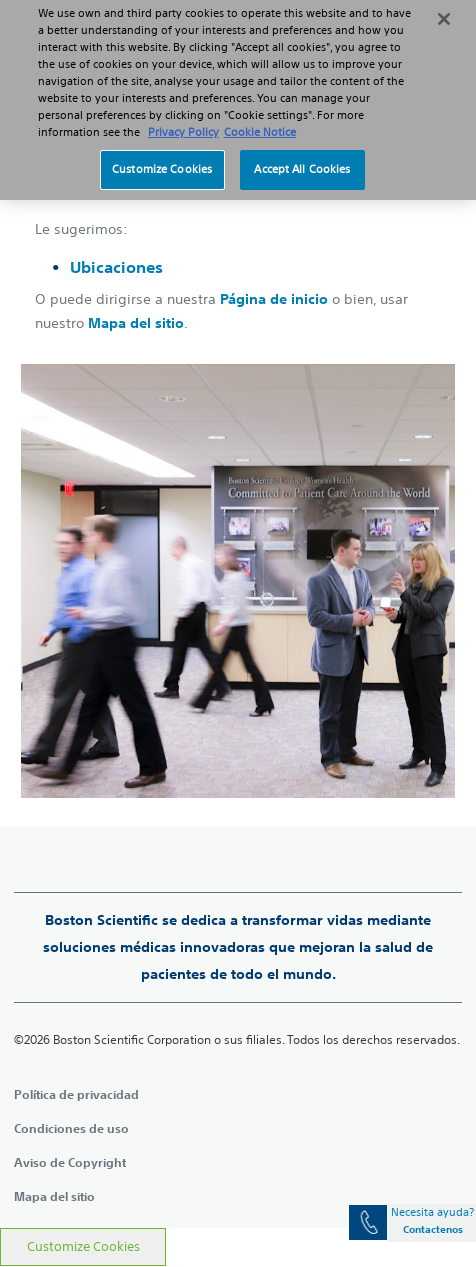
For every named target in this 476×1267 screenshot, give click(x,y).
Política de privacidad (76, 1094)
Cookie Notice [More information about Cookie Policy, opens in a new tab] (260, 121)
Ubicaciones (116, 267)
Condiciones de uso (71, 1128)
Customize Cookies (83, 1246)
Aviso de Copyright (70, 1162)
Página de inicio (274, 299)
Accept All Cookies (302, 157)
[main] (238, 646)
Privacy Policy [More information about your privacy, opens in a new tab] (183, 121)
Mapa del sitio (136, 323)
